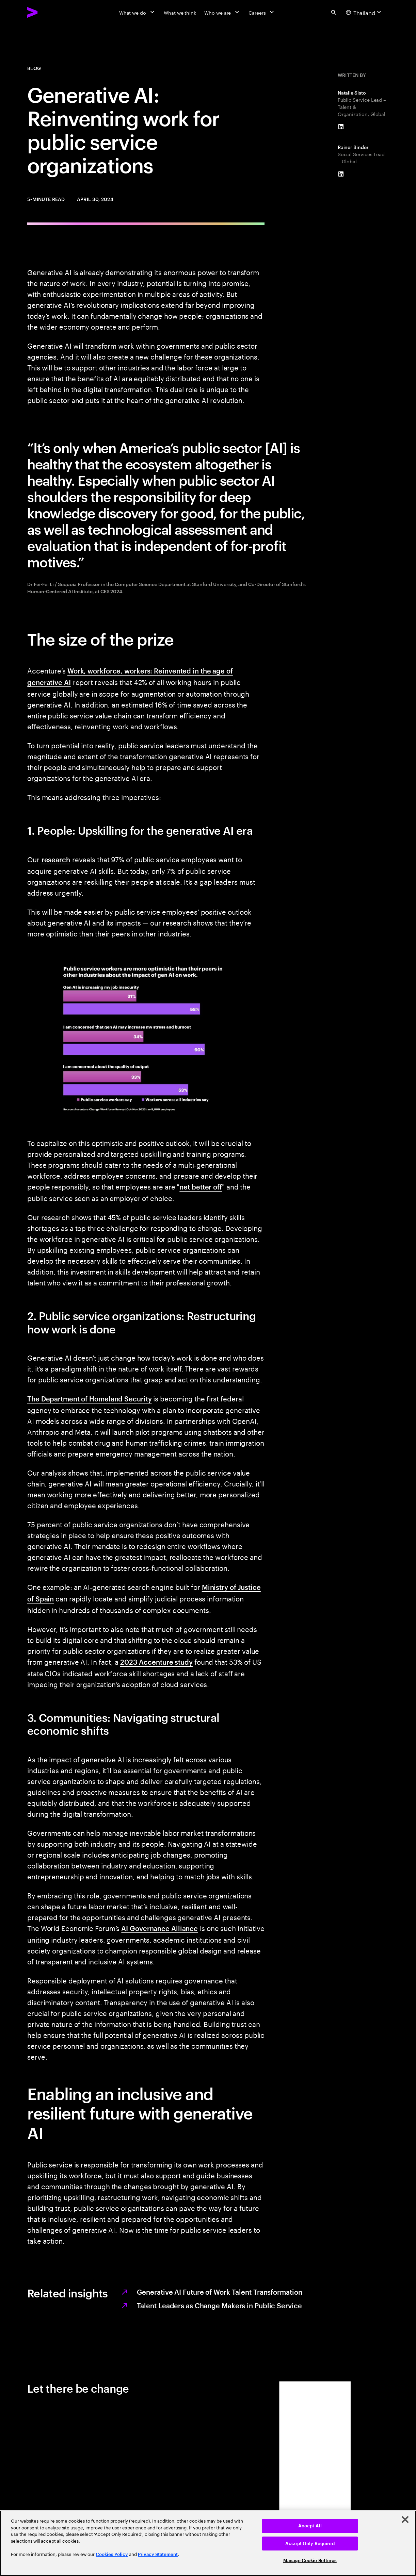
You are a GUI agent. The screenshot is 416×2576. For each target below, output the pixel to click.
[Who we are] (222, 12)
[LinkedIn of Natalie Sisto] (341, 127)
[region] (208, 2543)
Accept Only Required (310, 2543)
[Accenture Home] (48, 12)
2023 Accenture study (156, 1661)
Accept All (310, 2526)
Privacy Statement (158, 2554)
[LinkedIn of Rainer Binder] (341, 174)
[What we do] (137, 12)
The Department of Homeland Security (89, 1398)
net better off (200, 1186)
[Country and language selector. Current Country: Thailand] (364, 12)
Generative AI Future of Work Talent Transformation (219, 2291)
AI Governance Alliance (159, 1928)
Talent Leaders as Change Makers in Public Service (219, 2305)
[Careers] (262, 12)
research (56, 859)
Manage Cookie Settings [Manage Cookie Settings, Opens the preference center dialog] (310, 2560)
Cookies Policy (112, 2554)
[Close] (405, 2519)
